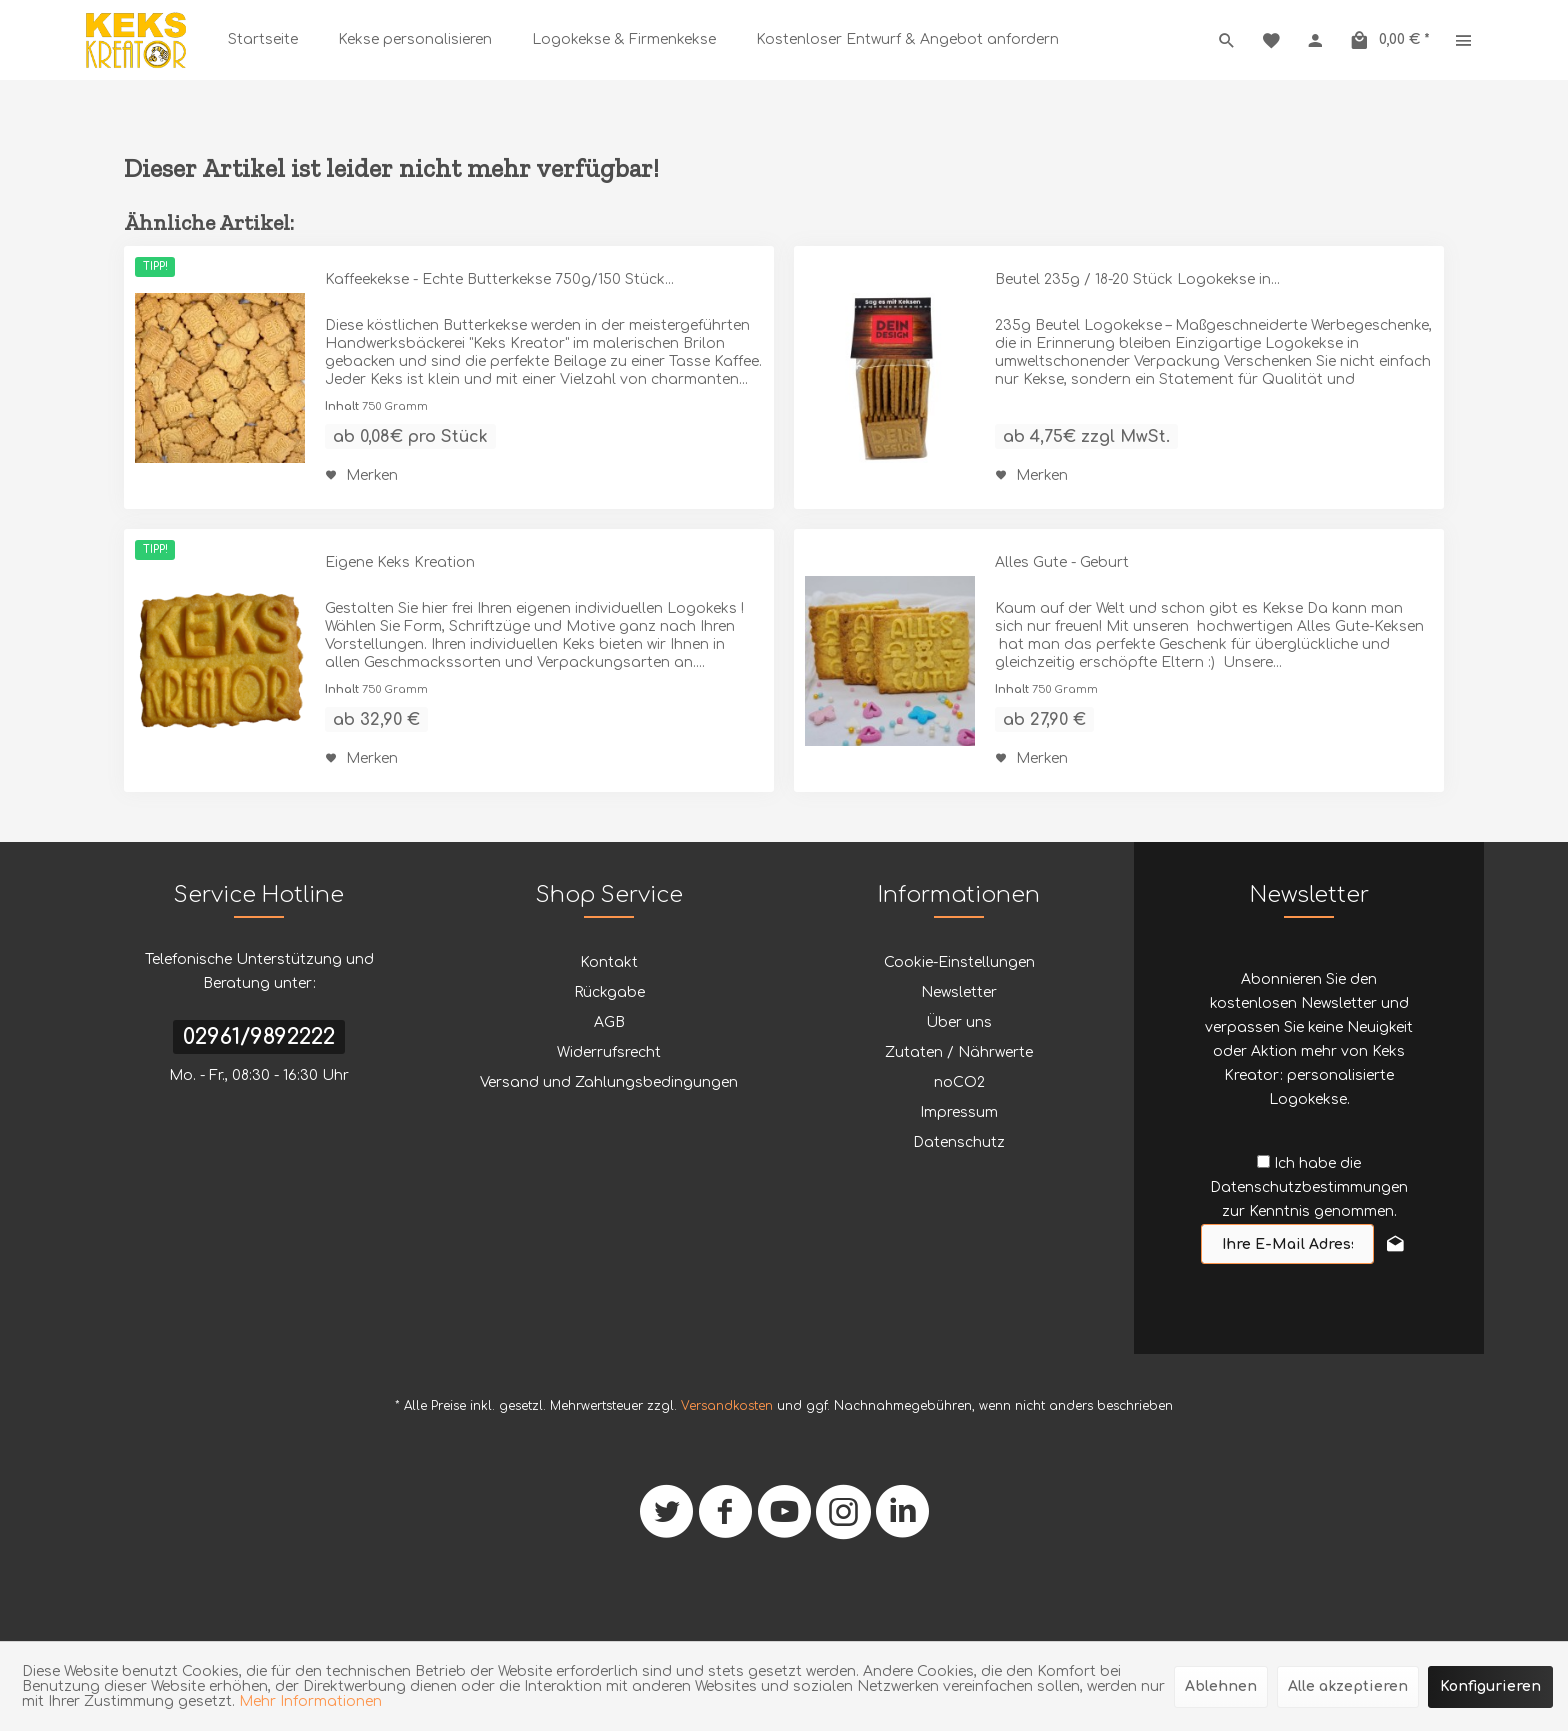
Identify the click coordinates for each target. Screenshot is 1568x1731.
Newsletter (959, 992)
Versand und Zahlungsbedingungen (609, 1082)
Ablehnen (1221, 1686)
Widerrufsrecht (609, 1052)
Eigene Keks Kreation (400, 562)
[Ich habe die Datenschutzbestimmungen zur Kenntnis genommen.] (1263, 1161)
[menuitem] (263, 40)
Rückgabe (609, 992)
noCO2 (959, 1082)
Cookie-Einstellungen (959, 962)
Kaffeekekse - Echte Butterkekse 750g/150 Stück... (499, 279)
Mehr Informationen (310, 1701)
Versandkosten (727, 1406)
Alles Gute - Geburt (1062, 562)
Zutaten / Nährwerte (959, 1052)
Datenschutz (959, 1142)
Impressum (959, 1112)
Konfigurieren (1490, 1686)
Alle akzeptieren (1348, 1686)
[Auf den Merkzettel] (361, 476)
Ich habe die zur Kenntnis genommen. (1309, 1187)
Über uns (959, 1022)
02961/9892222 (259, 1037)
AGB (609, 1022)
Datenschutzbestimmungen (1309, 1187)
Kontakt (609, 962)
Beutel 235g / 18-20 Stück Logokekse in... (1137, 279)
